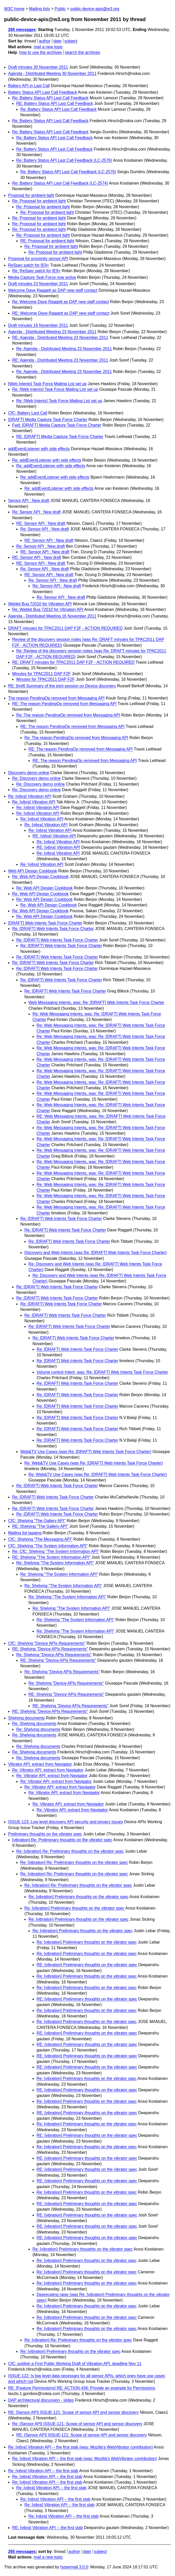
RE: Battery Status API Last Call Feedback (54, 103)
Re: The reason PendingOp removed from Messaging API (68, 715)
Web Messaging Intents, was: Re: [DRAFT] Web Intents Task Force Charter (96, 1002)
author (44, 41)
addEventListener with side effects (39, 449)
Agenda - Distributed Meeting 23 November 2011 (52, 332)
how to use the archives (40, 52)
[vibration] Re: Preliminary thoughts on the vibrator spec (62, 1840)
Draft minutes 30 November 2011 (38, 67)
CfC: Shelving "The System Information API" (48, 1546)
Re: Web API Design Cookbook (40, 876)
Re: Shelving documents (34, 1723)
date (57, 41)
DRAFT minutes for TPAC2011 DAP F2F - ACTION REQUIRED (65, 628)
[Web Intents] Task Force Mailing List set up (47, 384)
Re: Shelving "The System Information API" (55, 1563)
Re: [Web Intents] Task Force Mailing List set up (55, 389)
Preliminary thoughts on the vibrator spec (45, 1834)
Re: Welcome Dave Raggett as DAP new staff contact (60, 302)
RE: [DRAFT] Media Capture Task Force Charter (59, 436)
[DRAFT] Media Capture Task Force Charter (47, 419)
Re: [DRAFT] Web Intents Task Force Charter (53, 928)
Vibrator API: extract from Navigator (40, 1764)
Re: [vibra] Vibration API (29, 796)
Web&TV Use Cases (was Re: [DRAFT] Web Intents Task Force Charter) (85, 1451)
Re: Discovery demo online (36, 778)
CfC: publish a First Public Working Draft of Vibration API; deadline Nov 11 (74, 2363)
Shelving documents (26, 1718)
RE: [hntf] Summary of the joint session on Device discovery (62, 686)
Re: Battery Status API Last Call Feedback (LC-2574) (60, 183)
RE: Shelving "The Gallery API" (40, 1526)
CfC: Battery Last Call (27, 413)
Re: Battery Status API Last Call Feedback (50, 98)
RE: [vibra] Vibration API (54, 836)
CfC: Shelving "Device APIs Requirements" (46, 1643)
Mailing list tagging (25, 1533)
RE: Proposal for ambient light (47, 241)
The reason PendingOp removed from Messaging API (56, 698)
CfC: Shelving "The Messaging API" (40, 1539)
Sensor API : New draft (28, 500)
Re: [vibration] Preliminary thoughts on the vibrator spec (78, 1897)
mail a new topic (48, 47)
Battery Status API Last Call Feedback (42, 92)
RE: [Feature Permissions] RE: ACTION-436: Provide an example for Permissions (81, 2388)
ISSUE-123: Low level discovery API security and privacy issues (65, 1822)
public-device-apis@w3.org (94, 9)
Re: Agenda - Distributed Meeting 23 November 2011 (64, 349)
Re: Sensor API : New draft (36, 512)
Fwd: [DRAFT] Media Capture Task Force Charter (56, 425)
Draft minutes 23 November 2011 (38, 284)
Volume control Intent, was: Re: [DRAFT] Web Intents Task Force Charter (102, 1372)
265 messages (22, 29)
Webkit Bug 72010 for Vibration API (40, 604)
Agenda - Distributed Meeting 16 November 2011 (52, 616)
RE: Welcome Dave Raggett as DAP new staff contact (60, 313)
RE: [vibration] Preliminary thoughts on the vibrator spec (87, 1965)
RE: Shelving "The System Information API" (51, 1557)
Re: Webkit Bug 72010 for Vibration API (47, 609)
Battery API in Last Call (29, 86)
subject (70, 41)
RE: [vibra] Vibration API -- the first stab (47, 2527)
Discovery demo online (28, 773)
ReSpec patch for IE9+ (28, 265)
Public (60, 9)
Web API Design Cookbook (32, 871)
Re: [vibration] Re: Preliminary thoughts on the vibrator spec (70, 1851)
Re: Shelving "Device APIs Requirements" (54, 1655)
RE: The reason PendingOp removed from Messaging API (64, 704)
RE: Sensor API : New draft (40, 523)
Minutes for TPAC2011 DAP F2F (41, 674)
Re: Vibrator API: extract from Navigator (48, 1770)
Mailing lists (39, 9)
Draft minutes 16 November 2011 (38, 325)
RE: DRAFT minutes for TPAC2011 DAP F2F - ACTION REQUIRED (73, 662)
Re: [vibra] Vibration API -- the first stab (43, 2471)
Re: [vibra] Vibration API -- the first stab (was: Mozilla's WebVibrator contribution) (80, 2447)
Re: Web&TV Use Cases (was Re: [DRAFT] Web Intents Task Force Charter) (93, 1463)
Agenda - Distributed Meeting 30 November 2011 (52, 73)
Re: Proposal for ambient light (39, 201)
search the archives (82, 52)
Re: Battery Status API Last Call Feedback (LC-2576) (64, 160)
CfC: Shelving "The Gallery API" (37, 1521)
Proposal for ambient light (31, 195)
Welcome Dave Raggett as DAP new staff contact (52, 290)
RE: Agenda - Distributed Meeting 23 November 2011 (60, 337)
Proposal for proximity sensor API (38, 258)
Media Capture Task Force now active (42, 277)
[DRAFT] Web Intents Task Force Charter (45, 923)
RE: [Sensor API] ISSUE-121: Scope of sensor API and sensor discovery (73, 2412)
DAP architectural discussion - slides (41, 2400)
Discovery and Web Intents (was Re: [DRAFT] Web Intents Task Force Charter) (95, 1252)
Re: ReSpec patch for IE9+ (36, 271)
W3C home (14, 9)
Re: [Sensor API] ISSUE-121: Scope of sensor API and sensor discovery (77, 2424)
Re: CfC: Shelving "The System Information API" (55, 1551)
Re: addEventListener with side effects (46, 460)
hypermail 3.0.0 (74, 2567)
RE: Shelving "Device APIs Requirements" (50, 1649)
